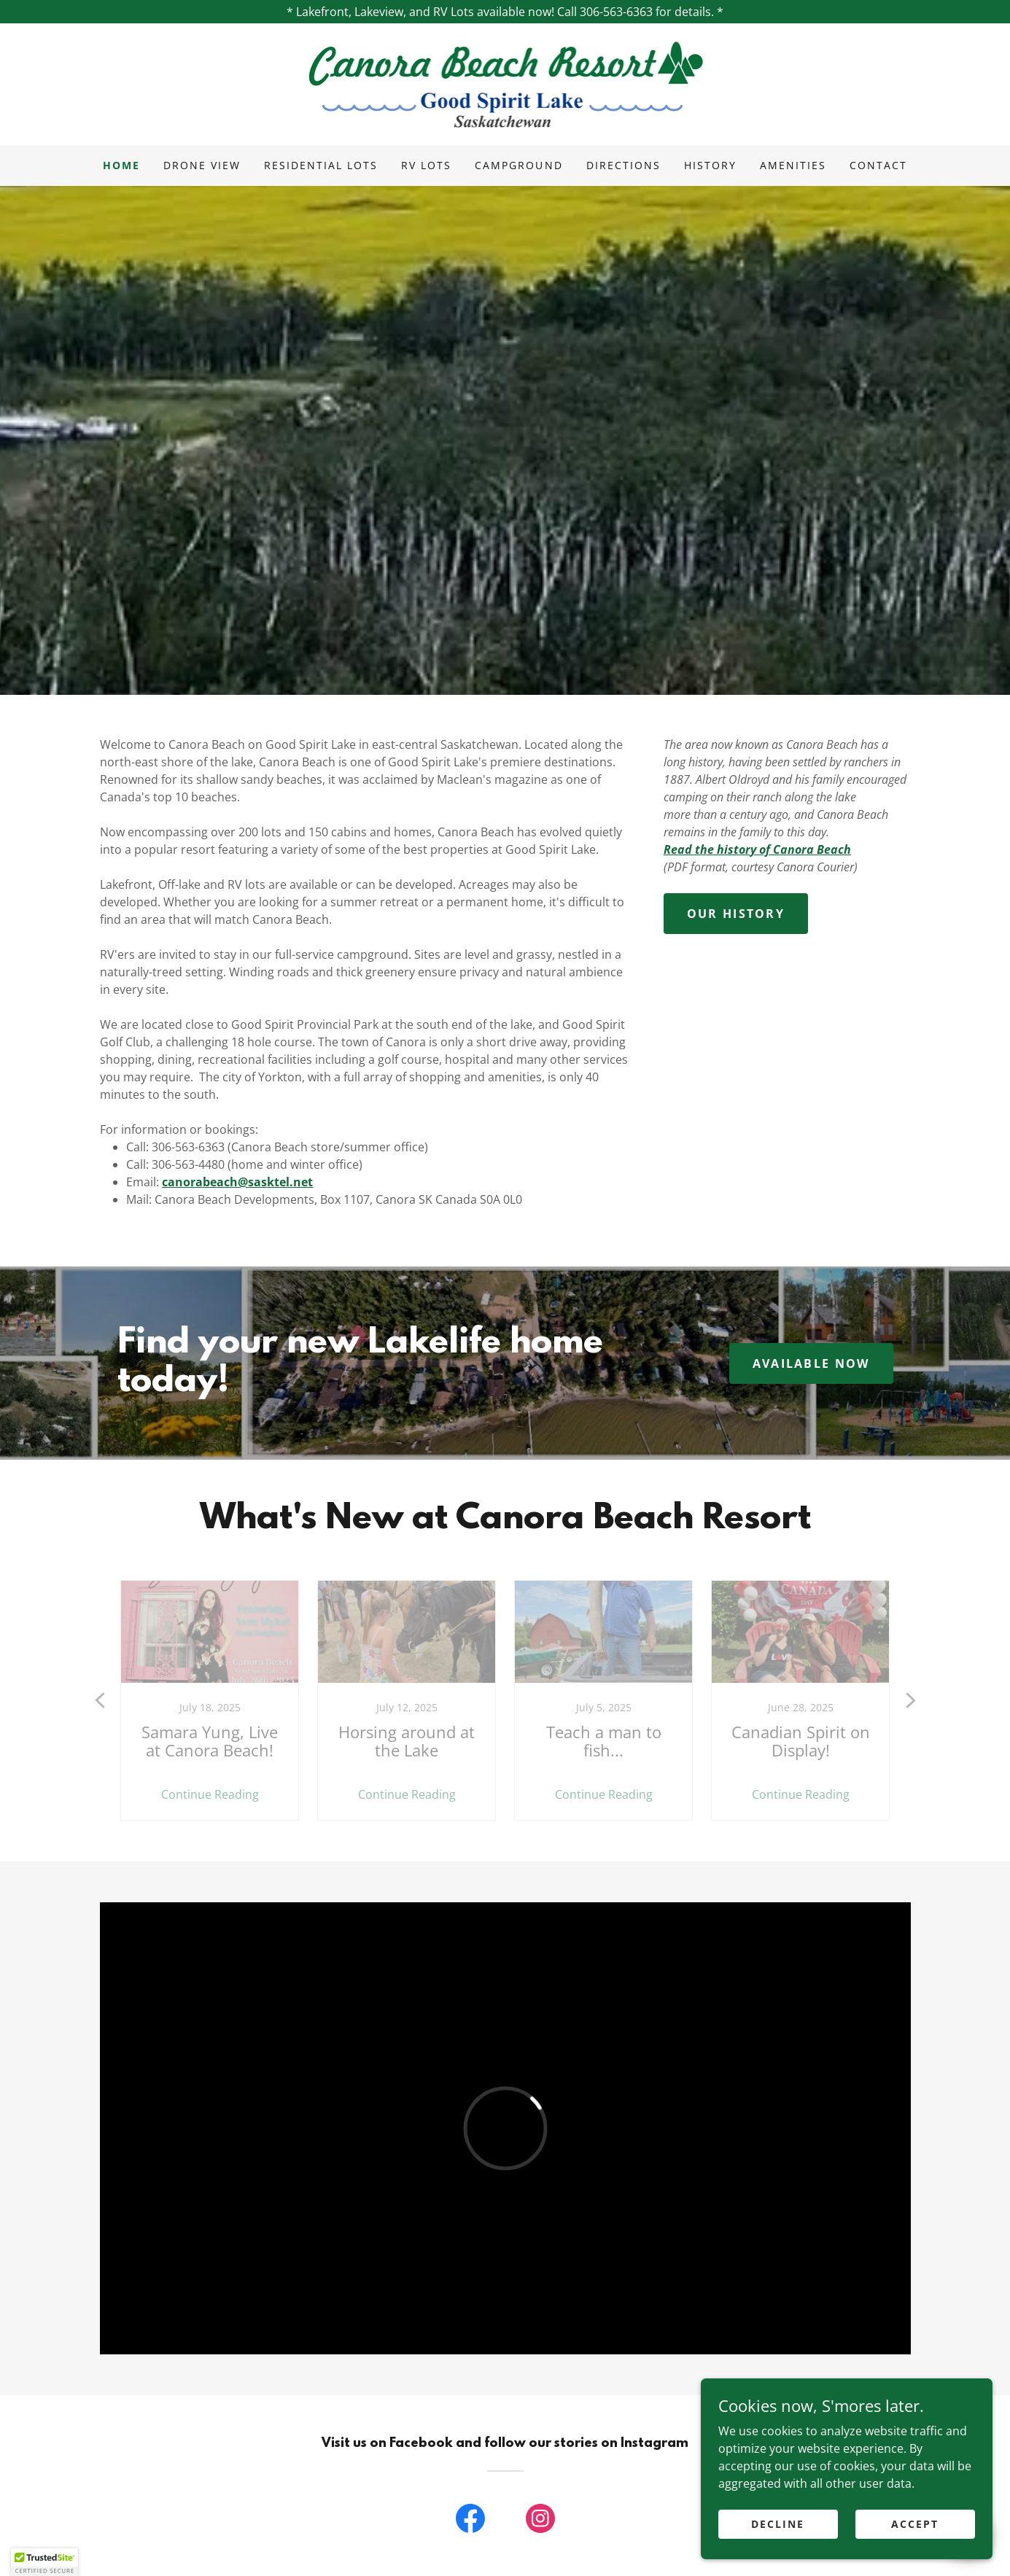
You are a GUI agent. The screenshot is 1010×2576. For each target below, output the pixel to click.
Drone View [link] (202, 165)
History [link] (710, 165)
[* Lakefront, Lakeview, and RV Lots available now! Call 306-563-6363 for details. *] (505, 11)
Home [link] (121, 165)
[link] (505, 83)
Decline (777, 2524)
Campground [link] (518, 165)
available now (811, 1363)
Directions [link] (623, 165)
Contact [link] (878, 165)
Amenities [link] (793, 165)
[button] (44, 2562)
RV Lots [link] (426, 165)
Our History (736, 914)
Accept (915, 2524)
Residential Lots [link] (321, 165)
